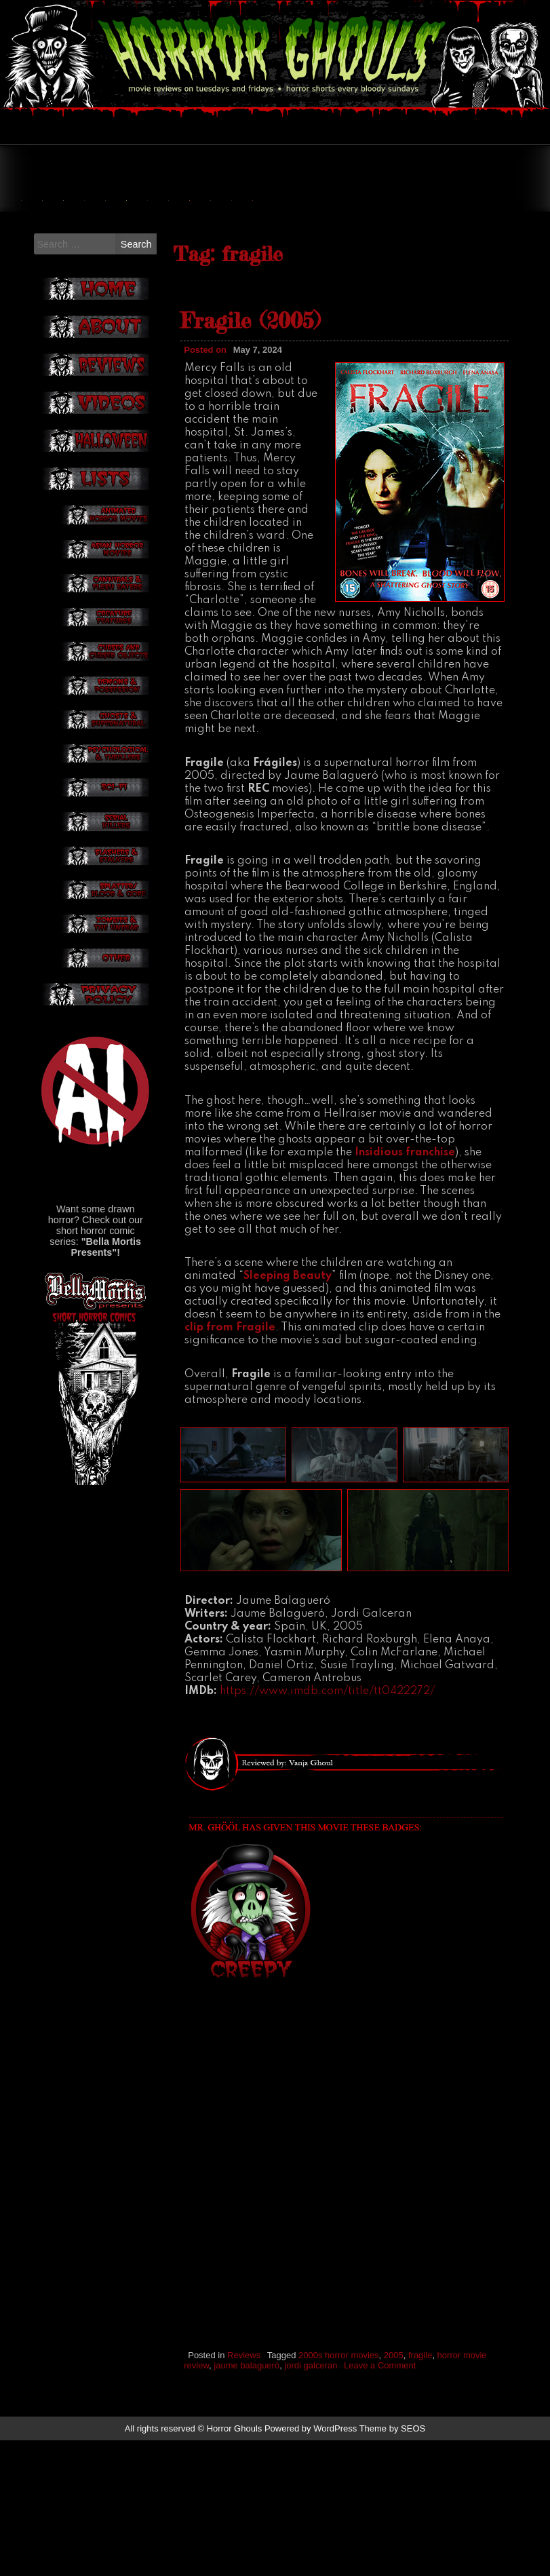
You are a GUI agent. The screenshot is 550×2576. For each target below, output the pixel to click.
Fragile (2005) (250, 457)
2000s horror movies (338, 2491)
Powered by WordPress (310, 2564)
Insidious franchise (405, 1288)
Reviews (243, 2491)
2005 (394, 2491)
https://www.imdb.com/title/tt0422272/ (327, 1827)
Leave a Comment (380, 2502)
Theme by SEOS (392, 2564)
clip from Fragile (229, 1464)
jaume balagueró (246, 2502)
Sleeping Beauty (287, 1412)
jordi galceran (310, 2502)
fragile (420, 2491)
